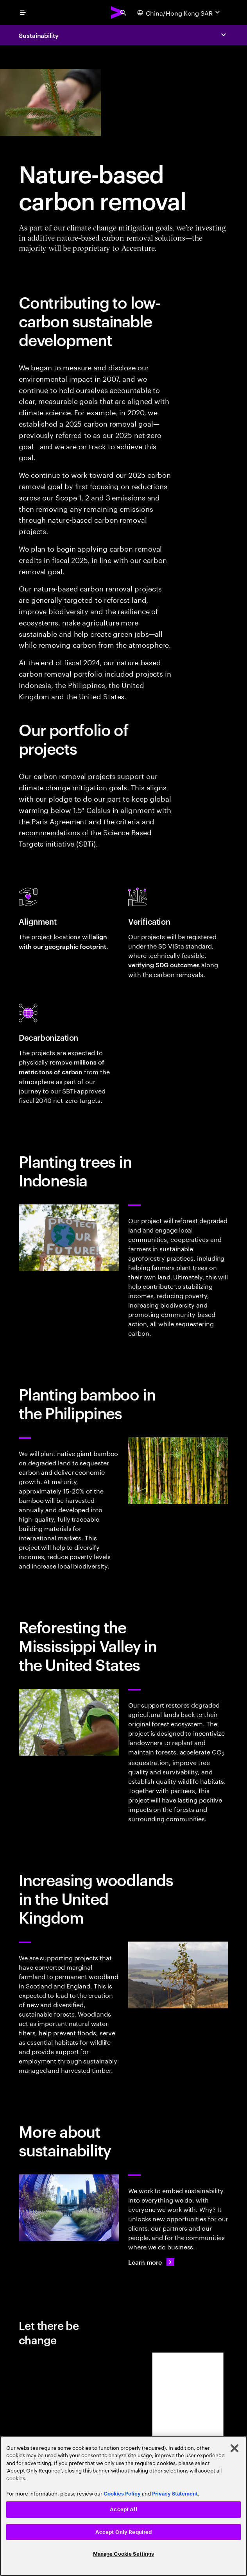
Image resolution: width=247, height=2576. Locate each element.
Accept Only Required (123, 2532)
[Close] (234, 2448)
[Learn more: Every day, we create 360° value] (151, 2262)
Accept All (123, 2509)
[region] (123, 2506)
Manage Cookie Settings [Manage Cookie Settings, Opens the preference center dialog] (123, 2553)
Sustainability (39, 35)
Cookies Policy (122, 2493)
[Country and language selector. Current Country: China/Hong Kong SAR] (179, 12)
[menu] (22, 12)
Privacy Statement (175, 2493)
